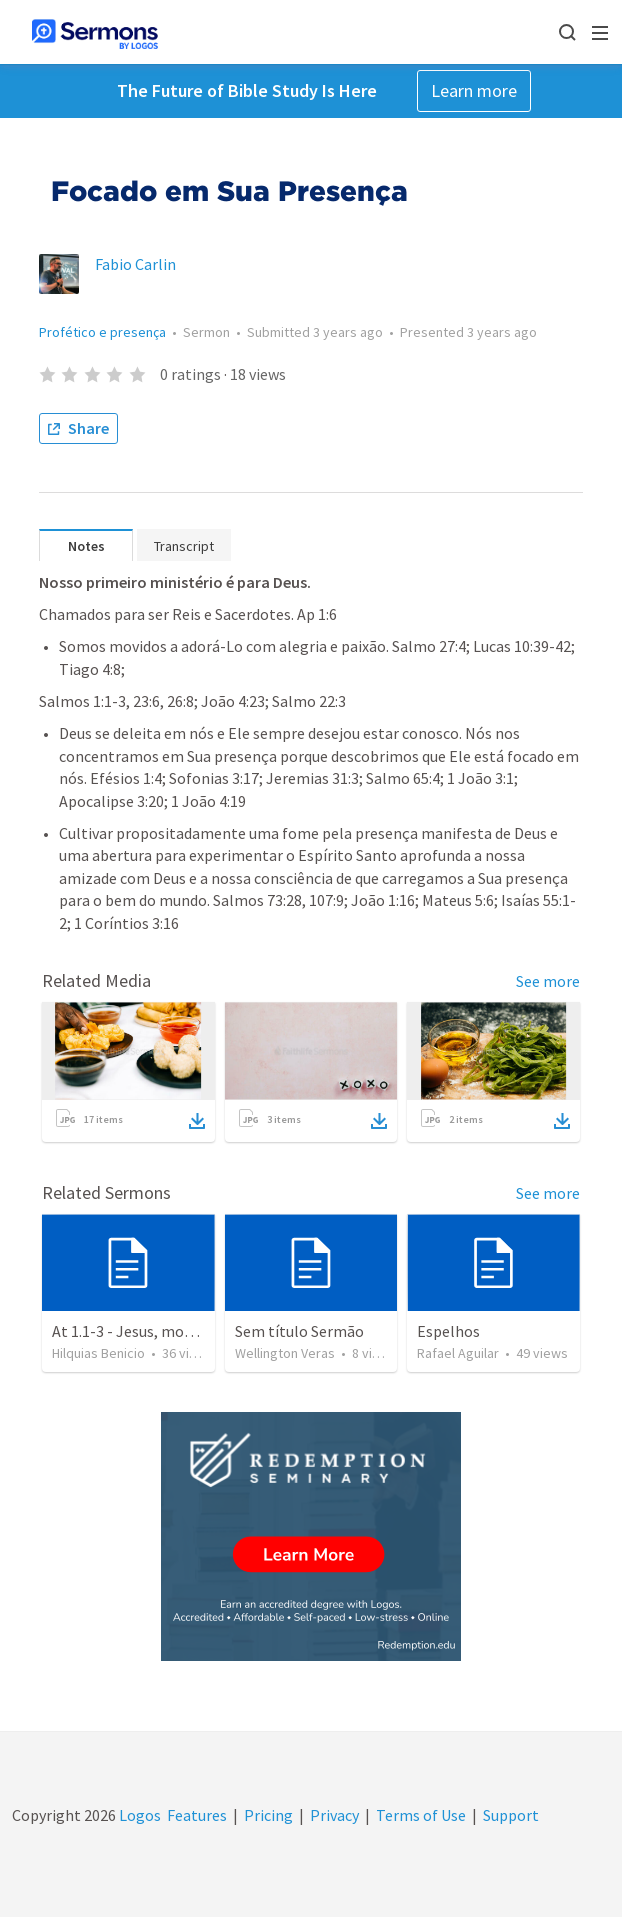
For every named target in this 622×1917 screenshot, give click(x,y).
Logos (138, 1815)
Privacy (334, 1815)
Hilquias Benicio (98, 1353)
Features (197, 1815)
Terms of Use (421, 1815)
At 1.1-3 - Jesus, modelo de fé (151, 1331)
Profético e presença (102, 332)
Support (511, 1815)
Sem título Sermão (299, 1331)
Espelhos (448, 1331)
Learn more (474, 90)
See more (548, 981)
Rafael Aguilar (458, 1353)
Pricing (268, 1815)
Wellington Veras (285, 1353)
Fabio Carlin (135, 264)
